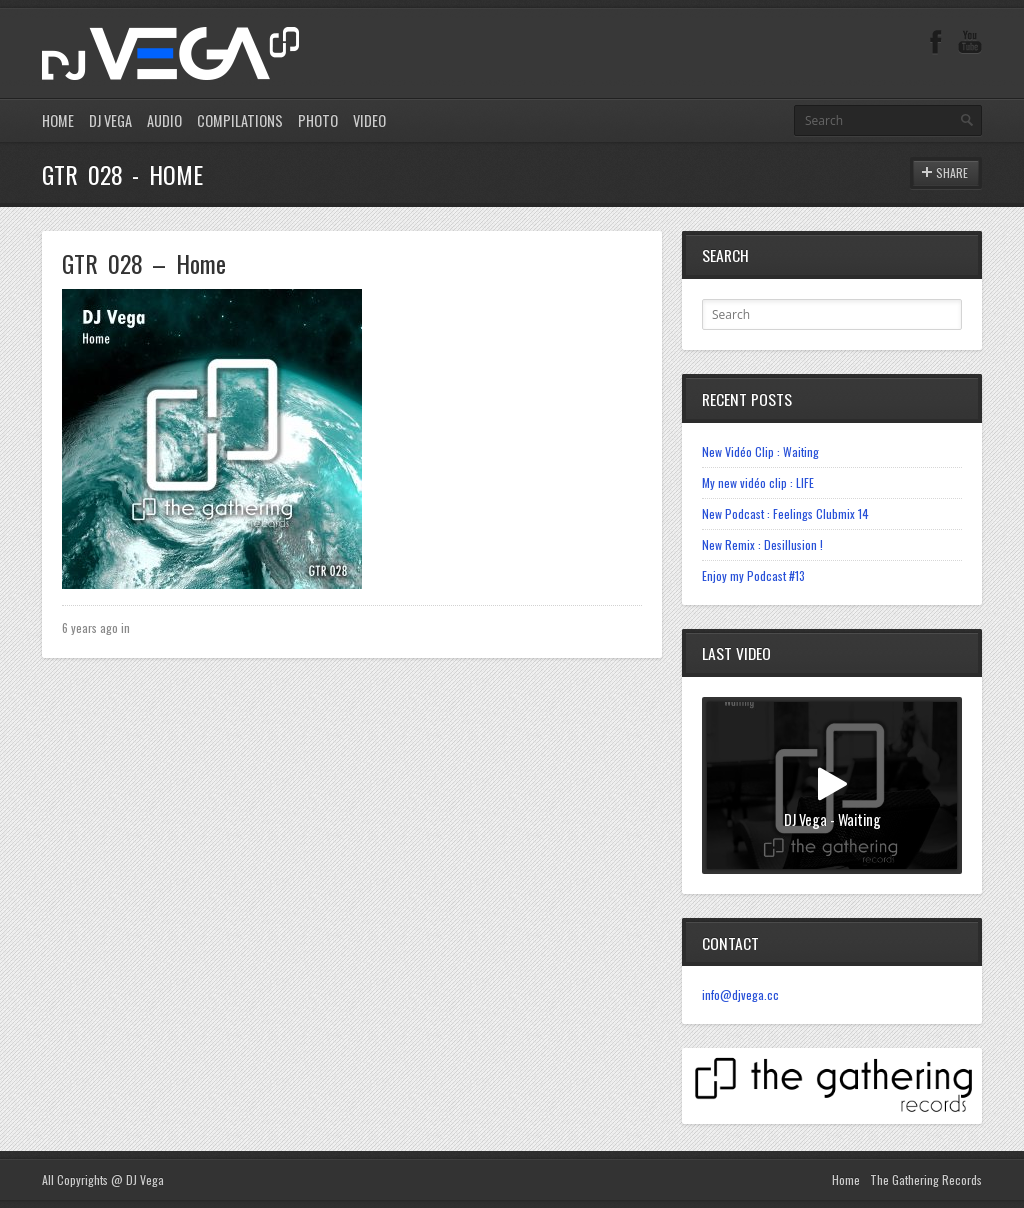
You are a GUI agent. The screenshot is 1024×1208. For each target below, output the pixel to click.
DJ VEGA (110, 120)
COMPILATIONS (240, 120)
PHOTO (318, 120)
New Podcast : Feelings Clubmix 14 (785, 513)
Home (846, 1179)
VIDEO (369, 120)
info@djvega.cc (740, 994)
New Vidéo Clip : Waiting (760, 451)
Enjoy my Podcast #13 (753, 575)
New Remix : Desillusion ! (762, 544)
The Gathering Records (926, 1179)
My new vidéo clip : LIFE (758, 482)
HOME (58, 120)
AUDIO (164, 120)
